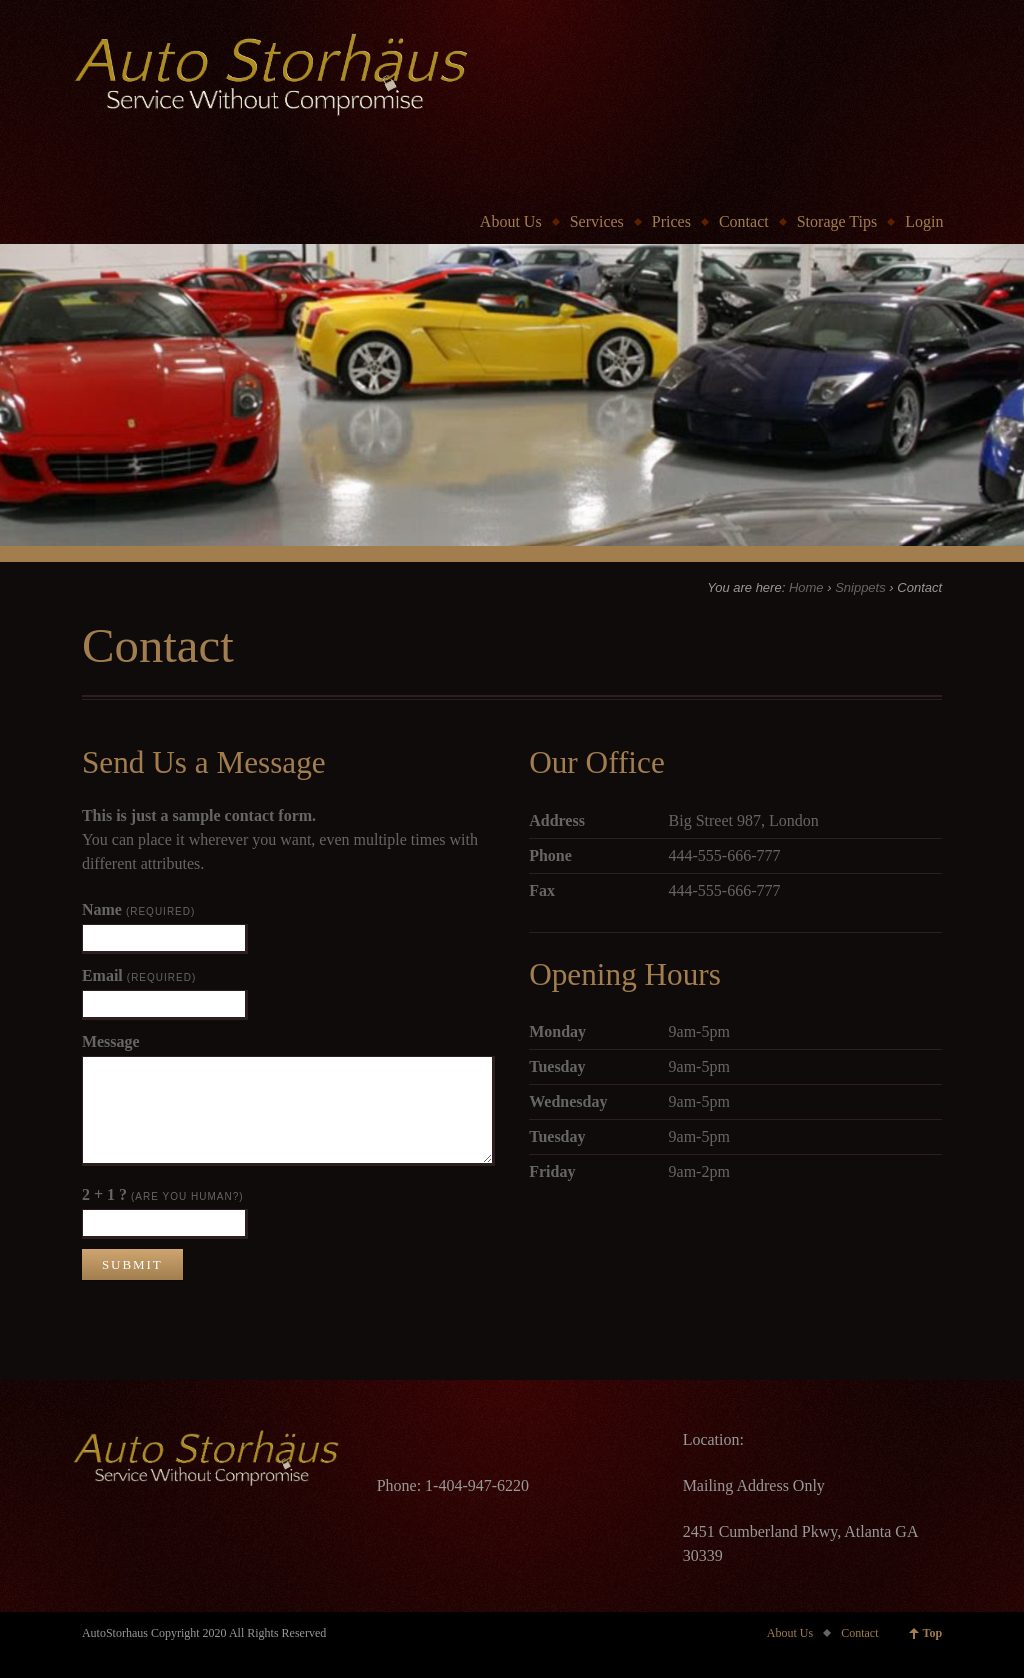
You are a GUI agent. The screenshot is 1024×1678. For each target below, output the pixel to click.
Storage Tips (837, 221)
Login (924, 221)
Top (933, 1633)
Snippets (860, 587)
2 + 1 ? (163, 1194)
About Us (511, 221)
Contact (744, 221)
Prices (671, 221)
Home (806, 587)
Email (139, 975)
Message (111, 1041)
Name (138, 909)
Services (597, 221)
